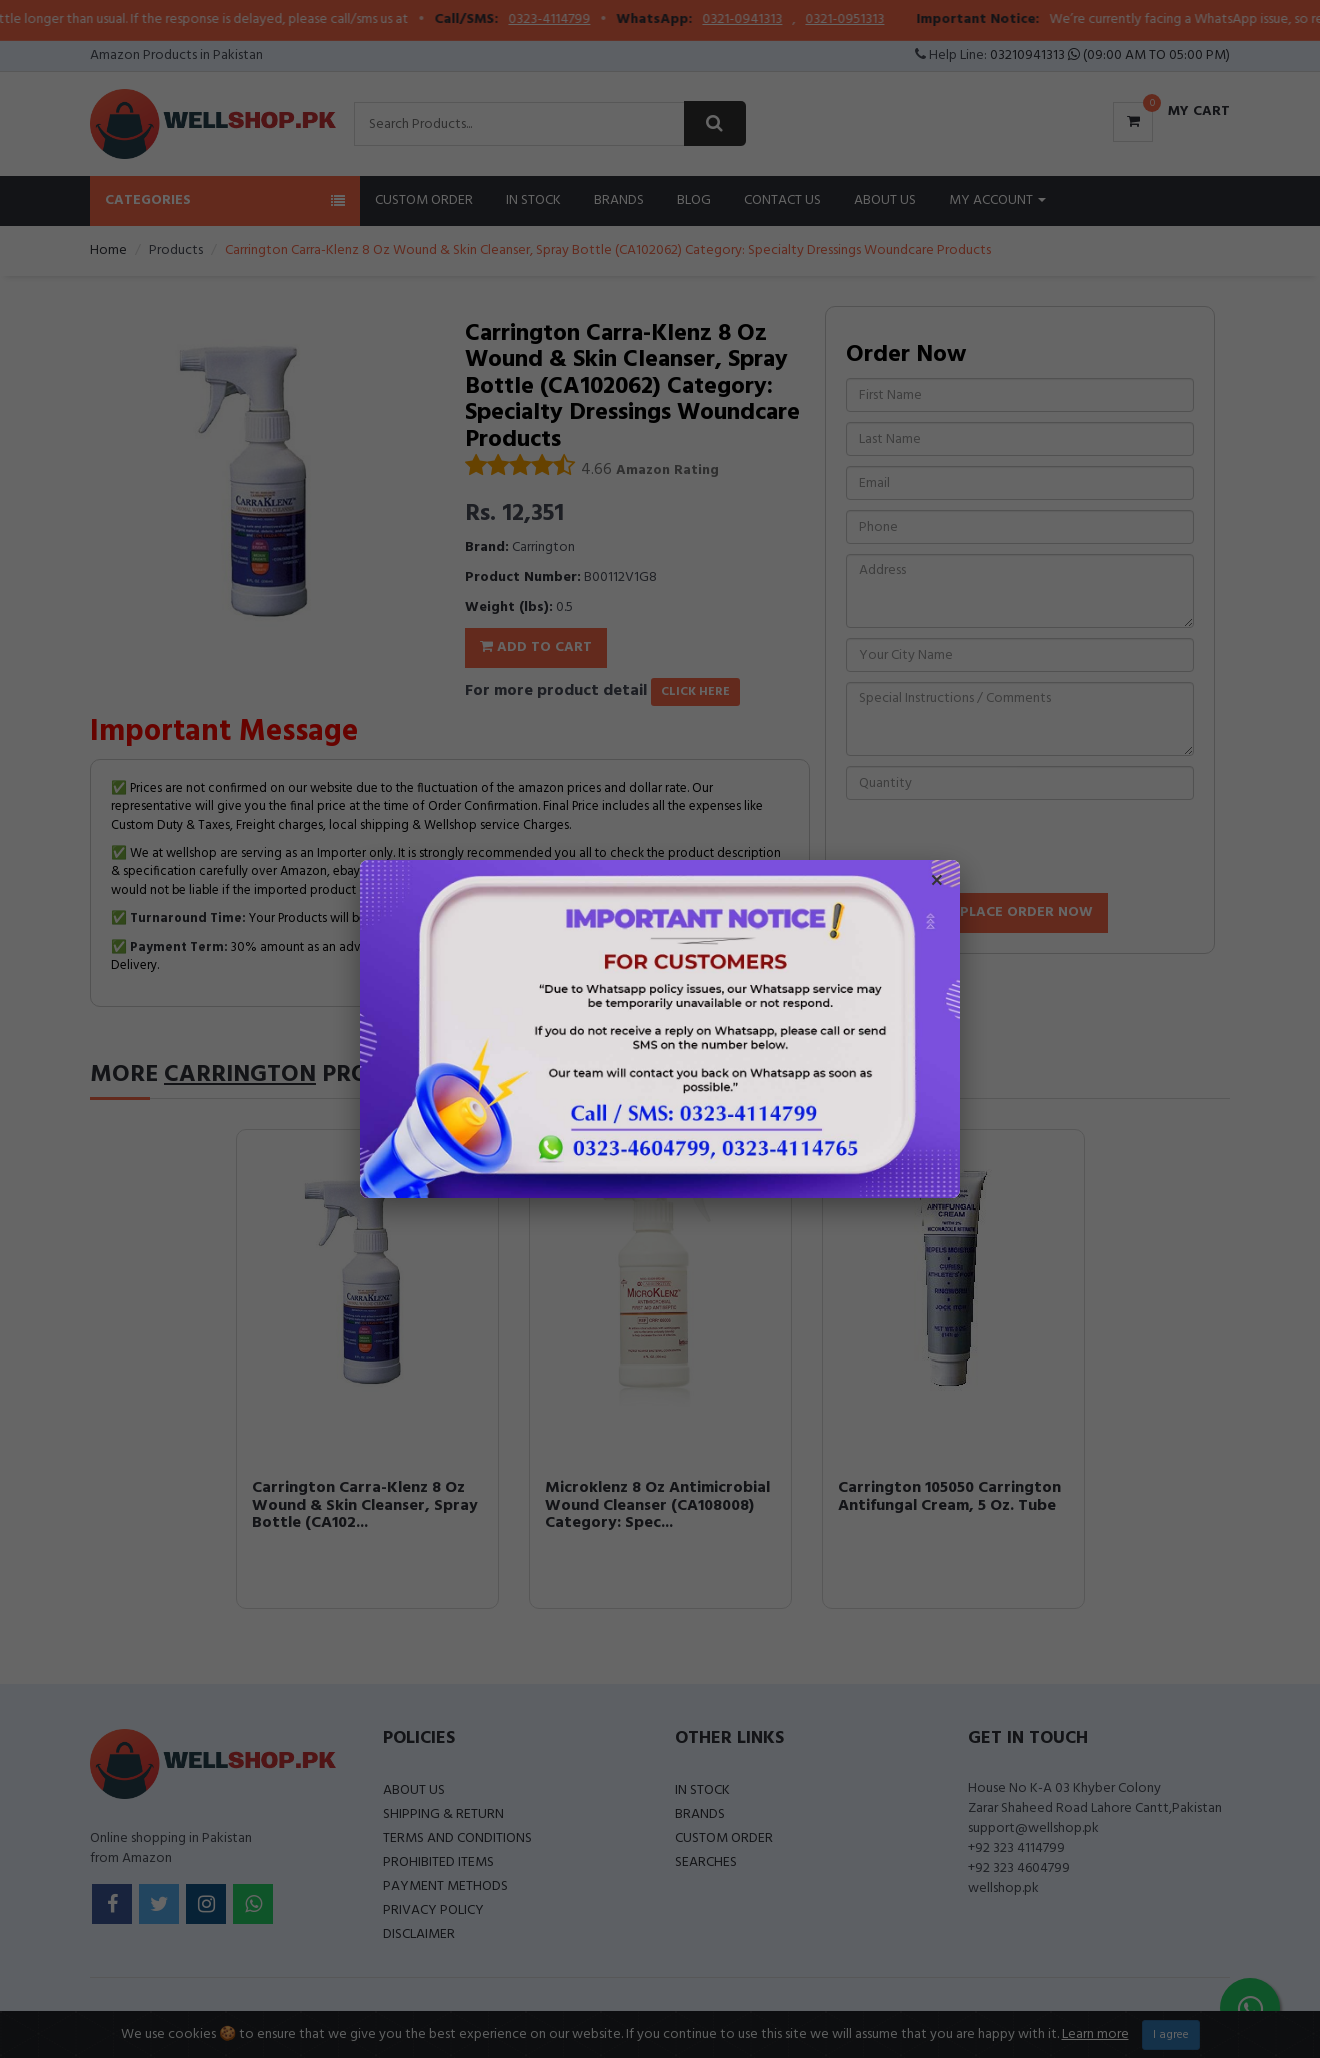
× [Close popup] (937, 883)
